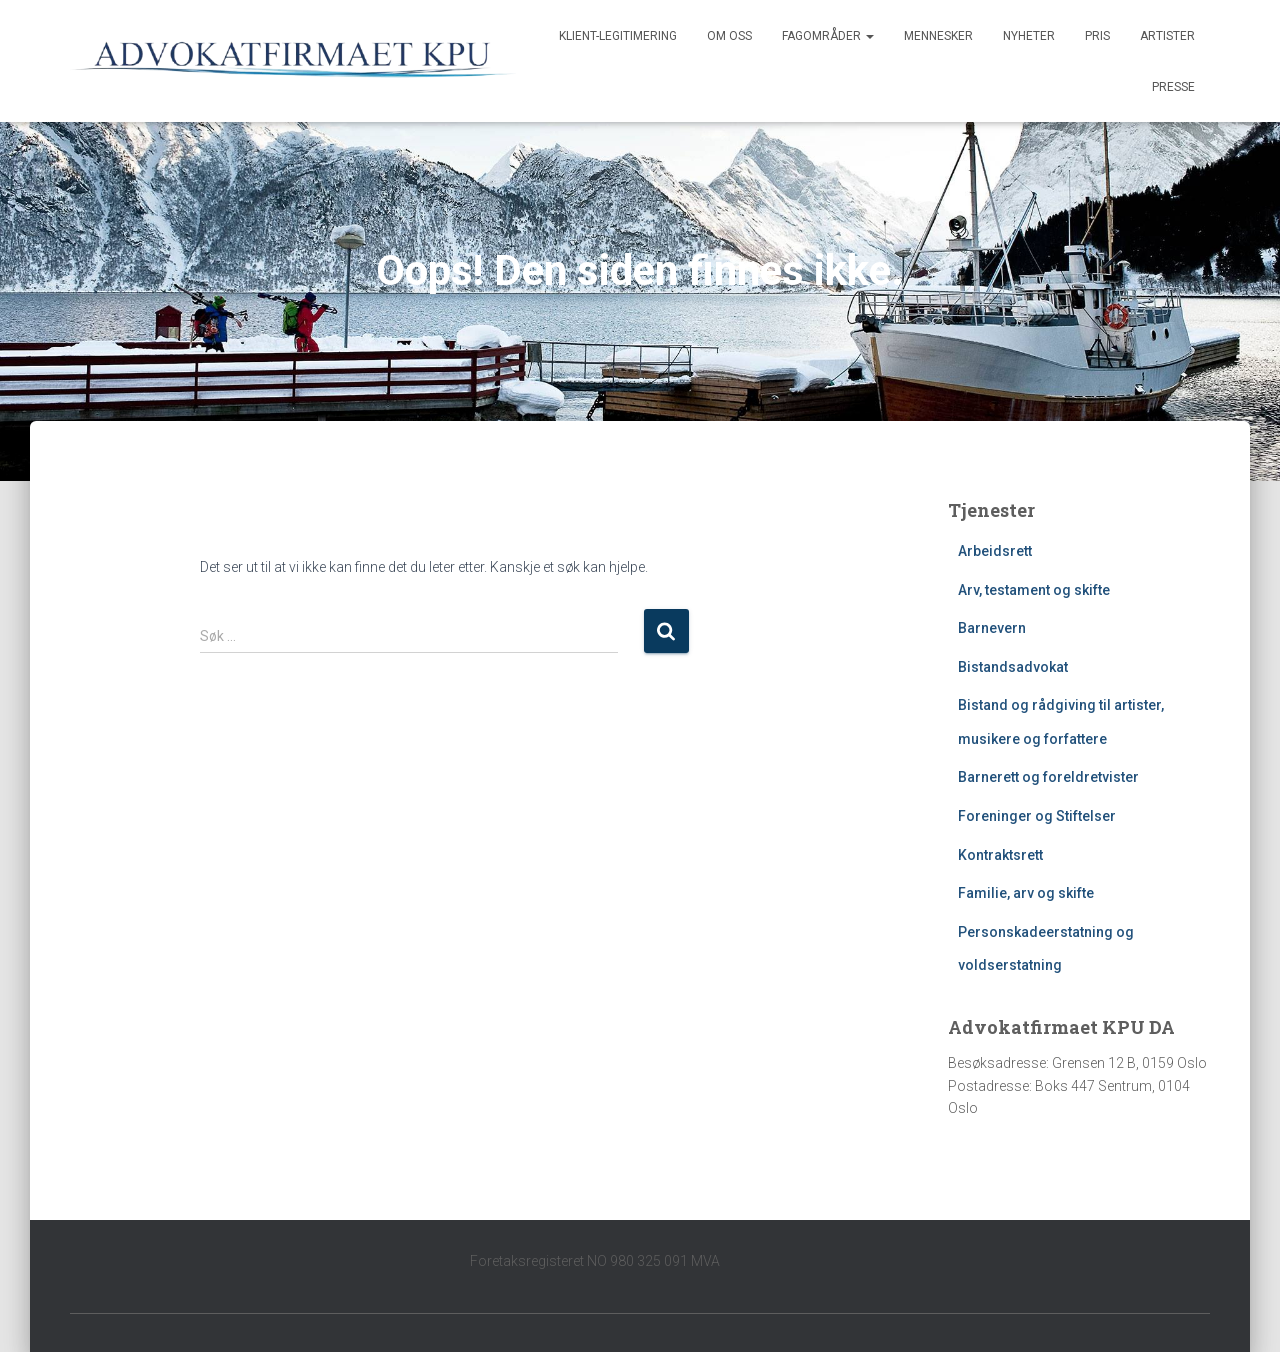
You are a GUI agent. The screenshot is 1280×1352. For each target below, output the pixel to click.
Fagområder (828, 36)
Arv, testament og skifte (1034, 590)
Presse (1173, 87)
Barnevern (992, 628)
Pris (1097, 36)
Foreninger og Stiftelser (1037, 816)
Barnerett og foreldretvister (1048, 777)
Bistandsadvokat (1013, 667)
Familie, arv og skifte (1026, 893)
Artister (1167, 36)
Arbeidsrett (995, 551)
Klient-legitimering (618, 36)
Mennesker (938, 36)
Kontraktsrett (1000, 855)
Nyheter (1029, 36)
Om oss (729, 36)
